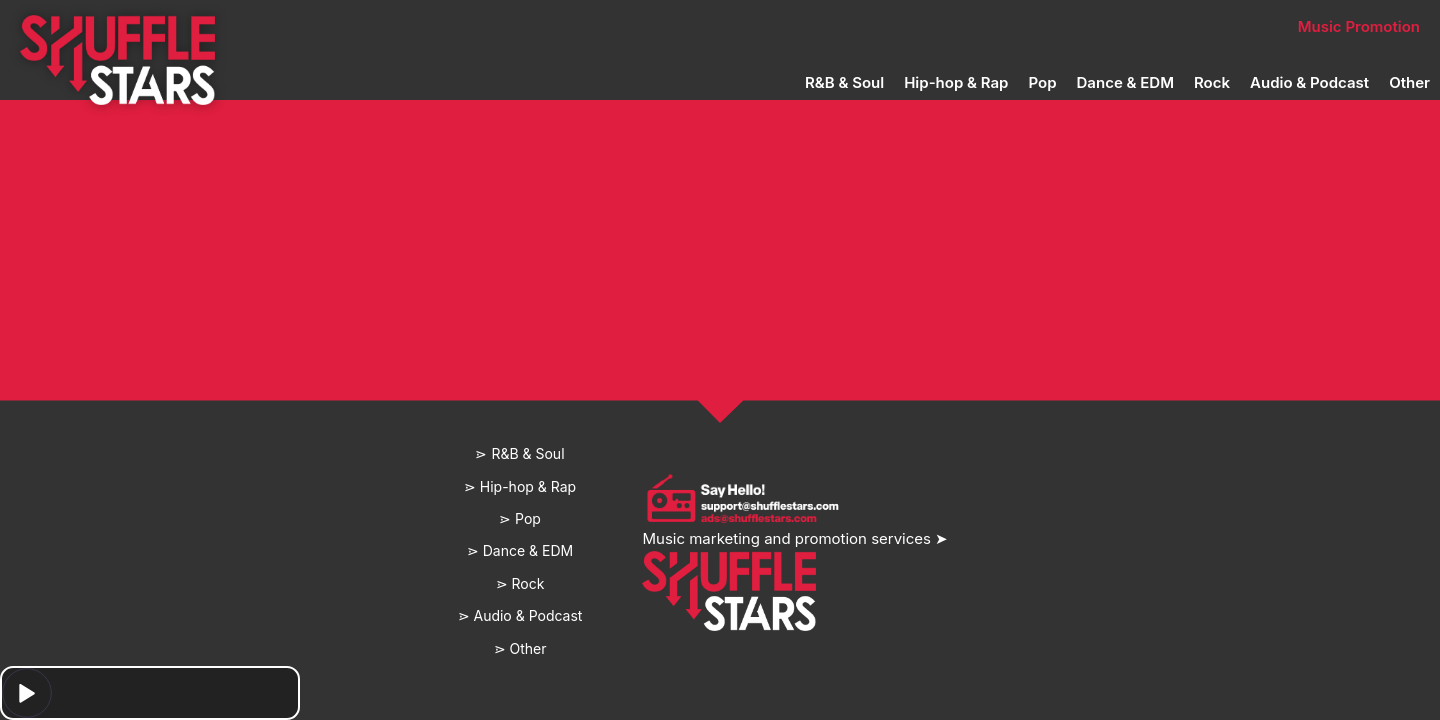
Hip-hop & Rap (956, 82)
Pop (1042, 82)
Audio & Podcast (1309, 82)
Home (407, 26)
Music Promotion (1359, 26)
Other (1409, 82)
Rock (1212, 82)
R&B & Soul (844, 82)
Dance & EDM (1125, 82)
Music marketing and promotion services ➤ (795, 538)
